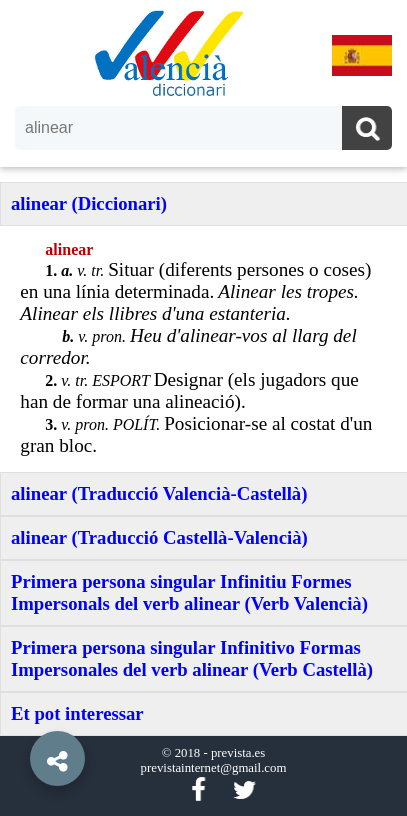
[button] (20, 713)
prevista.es (238, 753)
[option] (203, 408)
